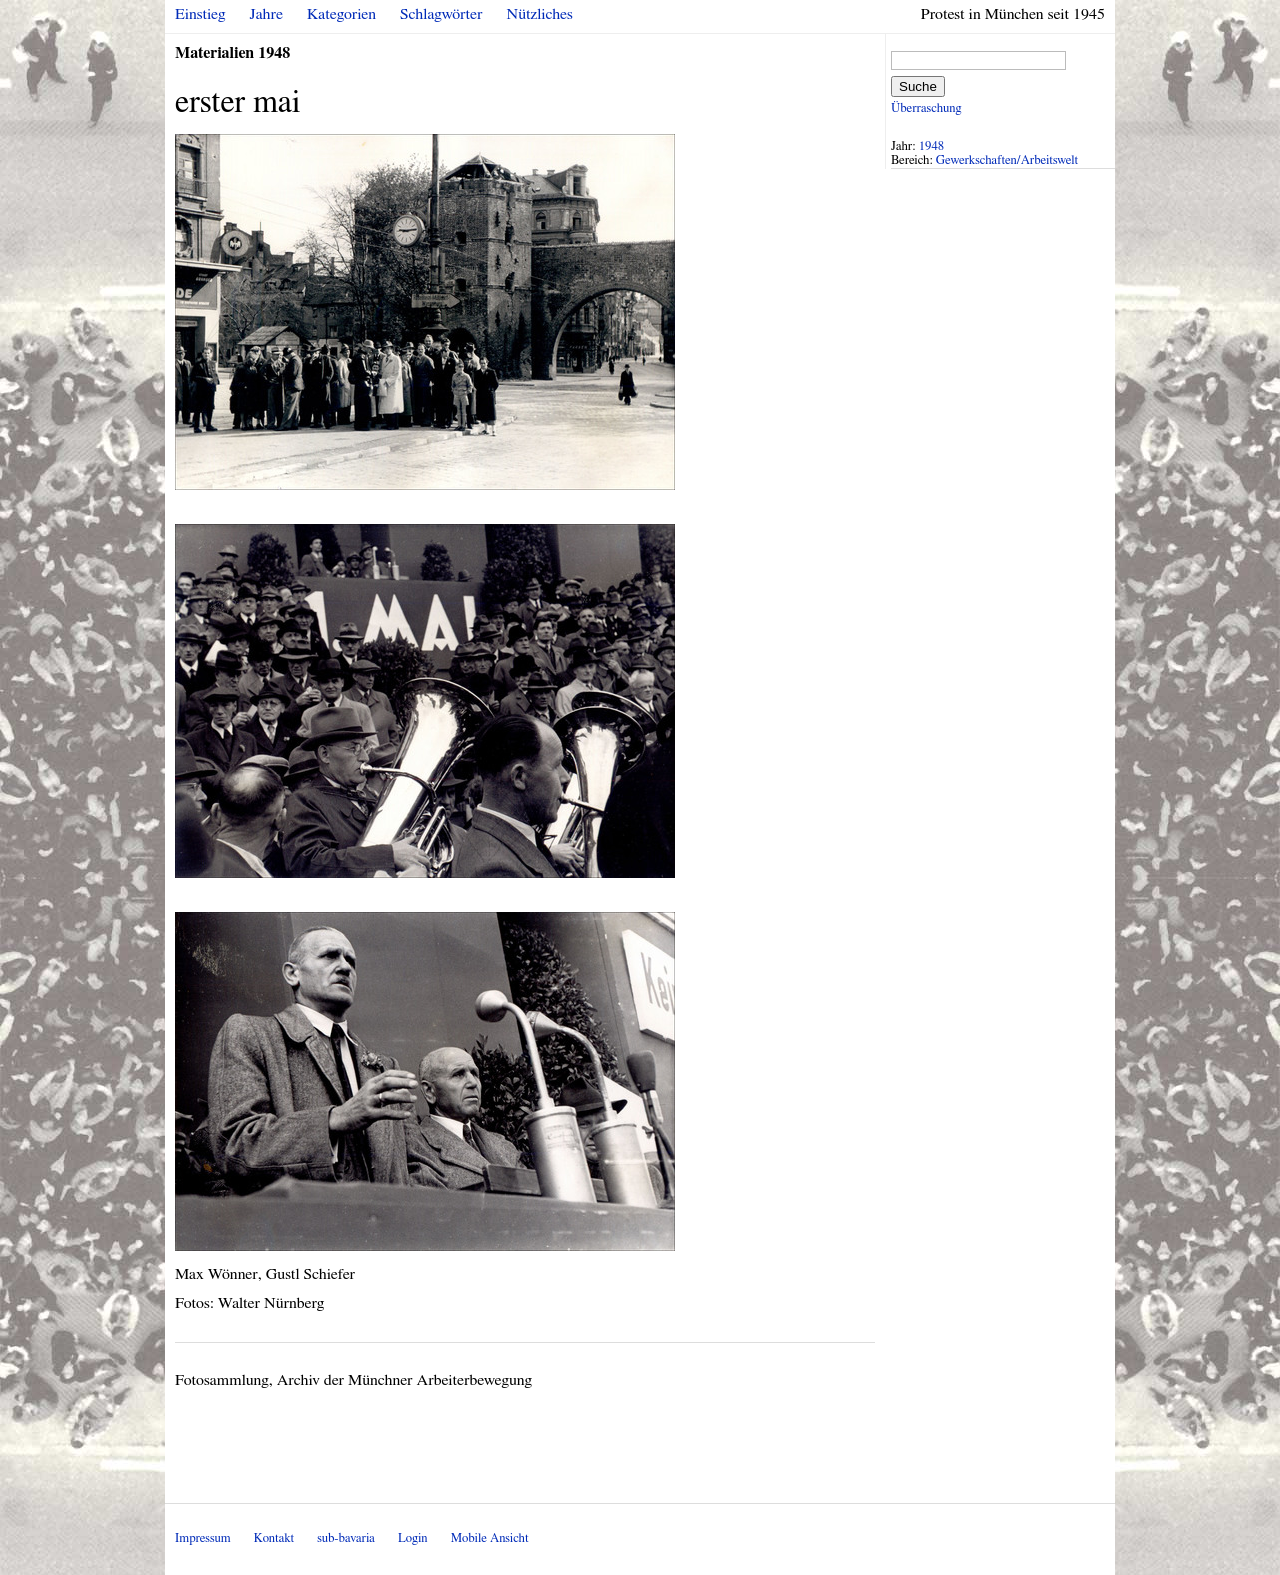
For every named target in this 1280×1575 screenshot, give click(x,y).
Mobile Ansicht (490, 1538)
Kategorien (341, 14)
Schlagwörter (441, 14)
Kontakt (274, 1538)
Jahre (266, 14)
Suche (918, 86)
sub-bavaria (345, 1538)
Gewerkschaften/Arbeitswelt (1007, 160)
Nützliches (540, 14)
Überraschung (926, 108)
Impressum (203, 1538)
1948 (932, 146)
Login (413, 1538)
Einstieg (200, 14)
